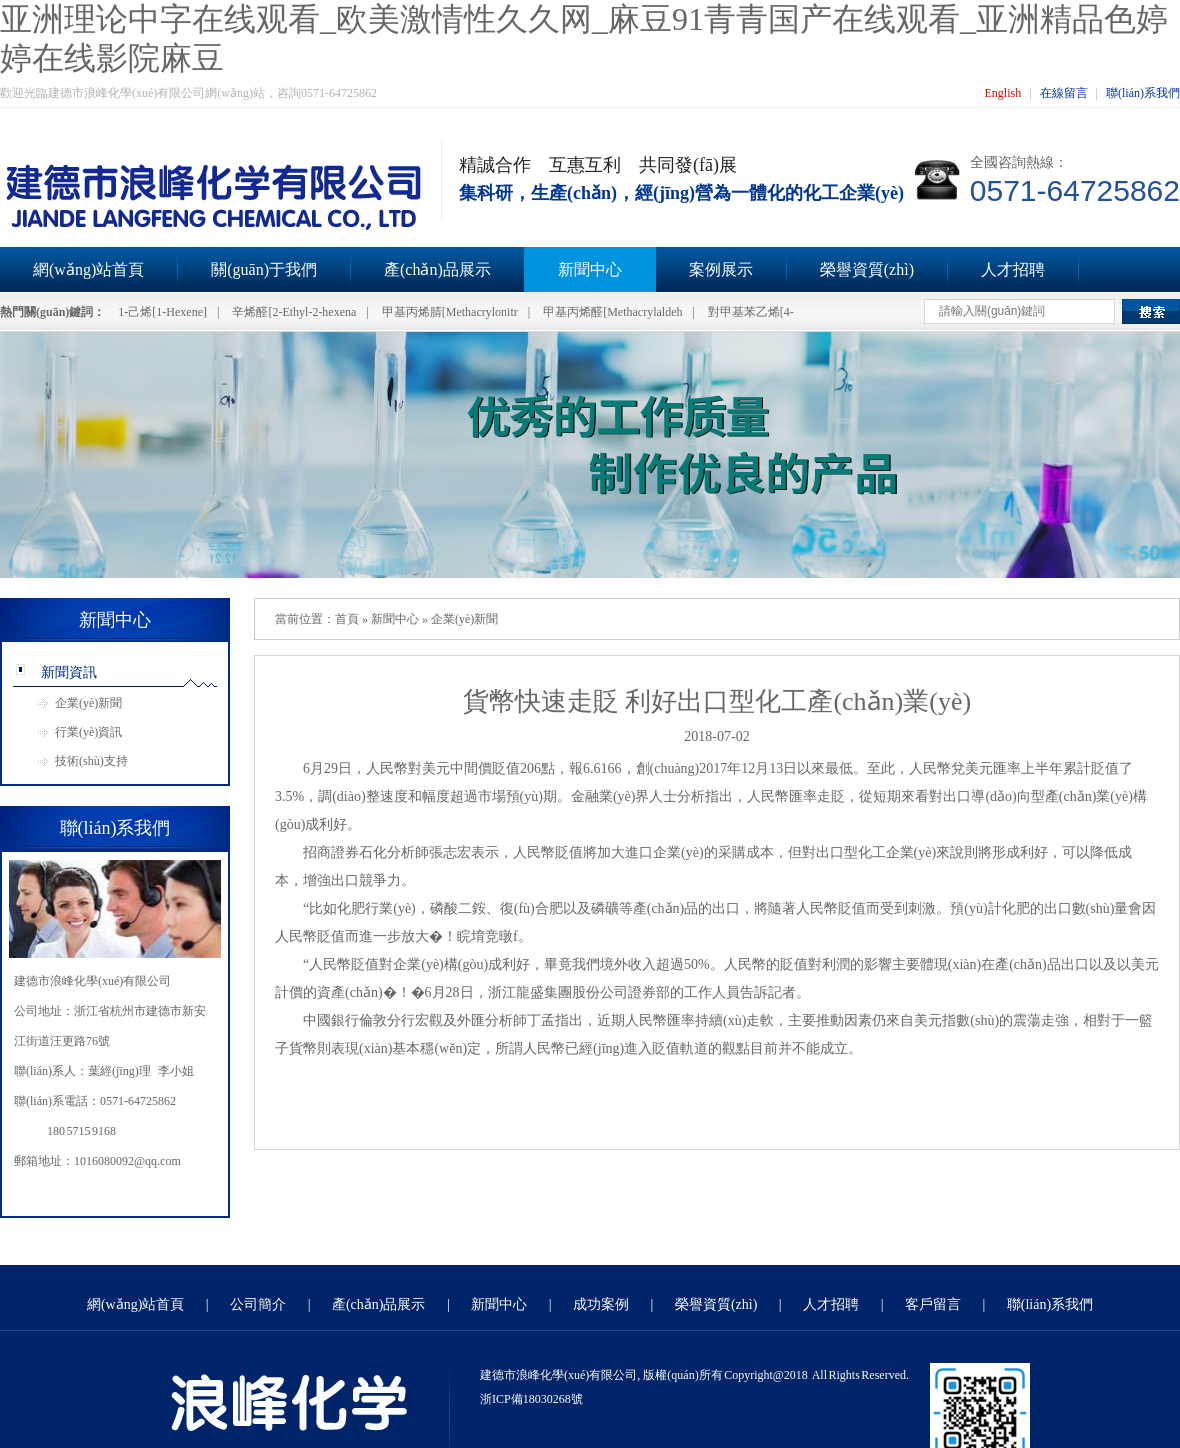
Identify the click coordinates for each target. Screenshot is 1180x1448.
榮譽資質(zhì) (867, 269)
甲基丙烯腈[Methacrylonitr (450, 312)
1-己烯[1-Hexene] (162, 312)
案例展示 (721, 269)
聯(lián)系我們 (1143, 93)
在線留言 (1064, 93)
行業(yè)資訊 (88, 732)
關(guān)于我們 (264, 269)
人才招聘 (1013, 269)
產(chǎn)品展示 (437, 269)
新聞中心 (590, 269)
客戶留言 (933, 1304)
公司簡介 (258, 1304)
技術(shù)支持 (91, 761)
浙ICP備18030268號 (531, 1399)
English (1003, 93)
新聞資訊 (69, 672)
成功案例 (601, 1304)
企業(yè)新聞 (88, 703)
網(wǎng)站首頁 (135, 1304)
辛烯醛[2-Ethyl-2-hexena (294, 312)
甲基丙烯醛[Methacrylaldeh (612, 312)
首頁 (347, 619)
